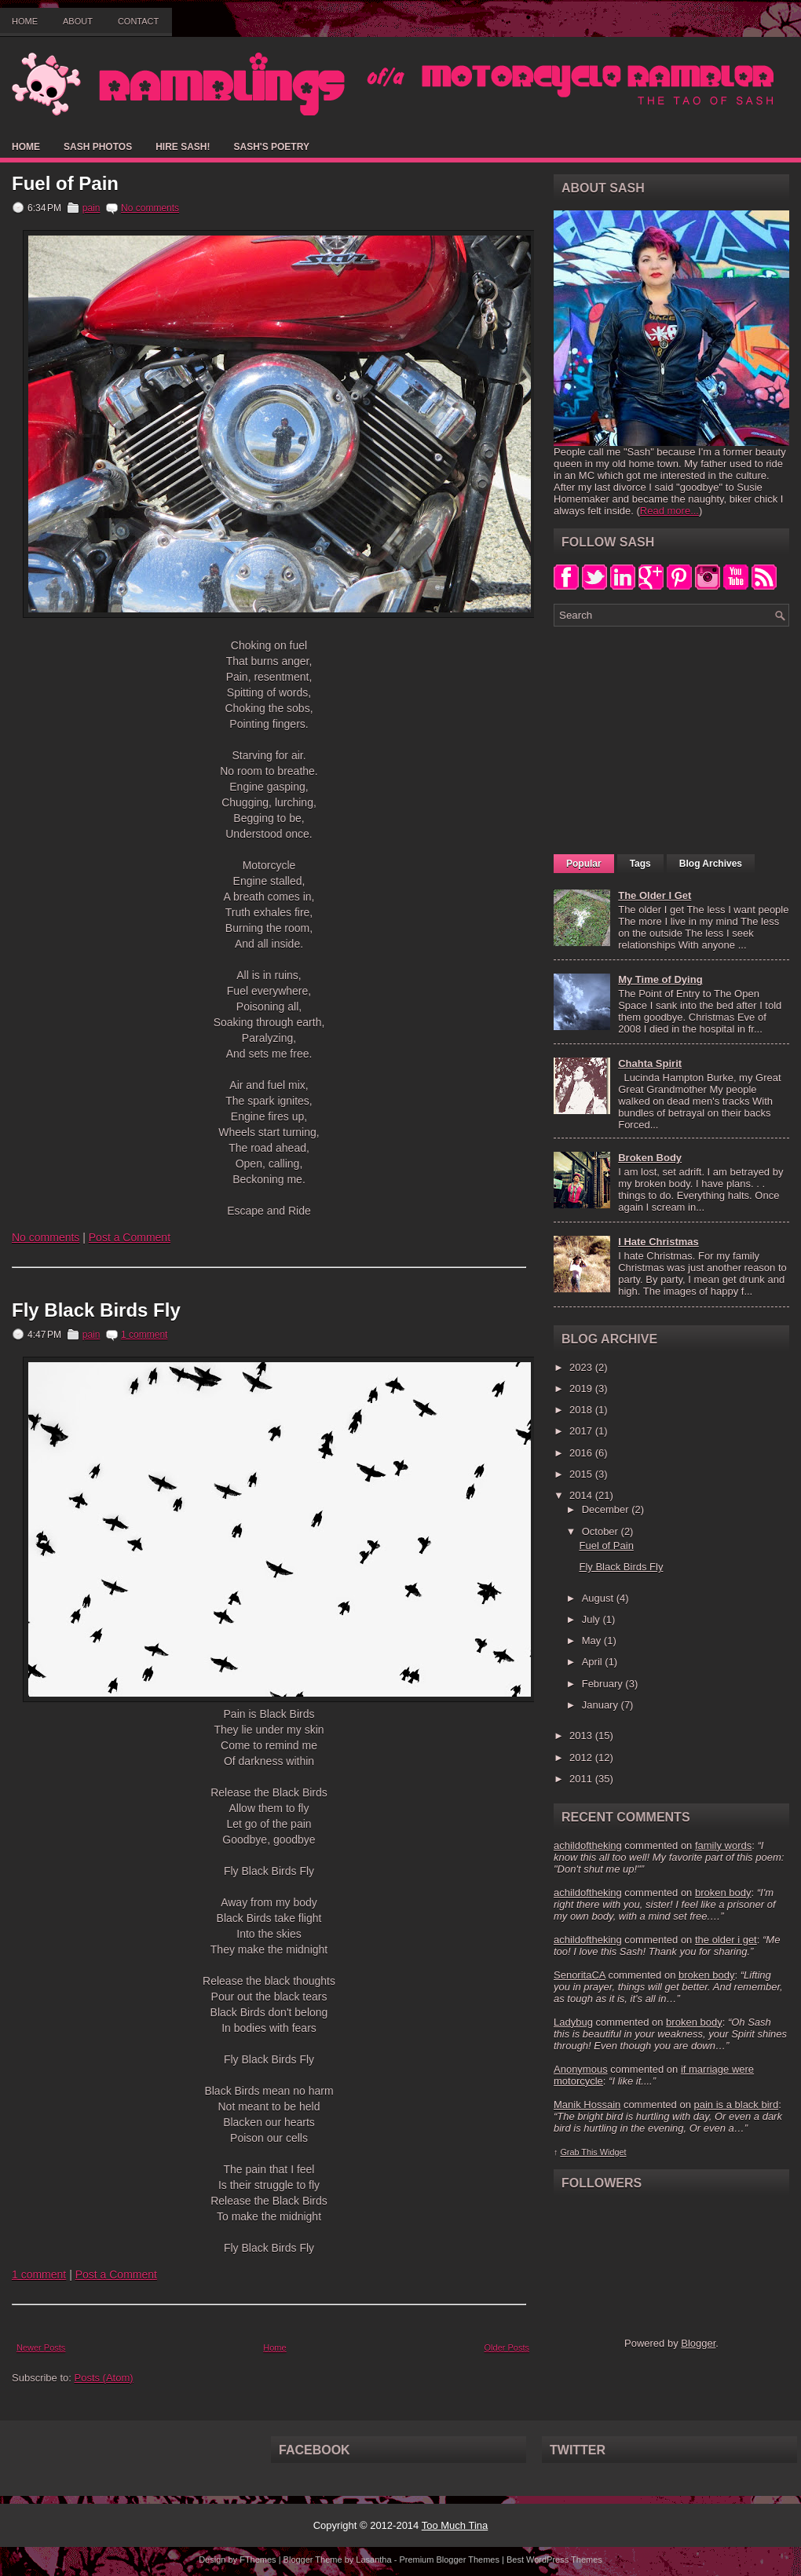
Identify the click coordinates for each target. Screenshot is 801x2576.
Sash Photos (98, 146)
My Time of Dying (660, 979)
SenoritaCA (579, 1975)
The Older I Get (654, 895)
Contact (138, 21)
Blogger (698, 2343)
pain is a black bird (735, 2104)
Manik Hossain (587, 2104)
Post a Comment (129, 1237)
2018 (582, 1410)
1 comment (144, 1334)
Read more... (669, 511)
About (78, 21)
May (593, 1640)
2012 (582, 1757)
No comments (150, 208)
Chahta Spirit (650, 1063)
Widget (613, 2152)
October (601, 1531)
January (601, 1705)
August (599, 1598)
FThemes (258, 2559)
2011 (582, 1779)
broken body (723, 1892)
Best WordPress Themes (554, 2559)
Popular (584, 863)
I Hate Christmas (658, 1242)
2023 (582, 1367)
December (607, 1509)
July (592, 1619)
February (604, 1684)
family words (723, 1845)
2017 (582, 1431)
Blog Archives (710, 863)
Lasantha (373, 2559)
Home (25, 21)
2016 (582, 1453)
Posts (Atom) (104, 2378)
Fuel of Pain (65, 183)
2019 (582, 1388)
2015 (582, 1474)
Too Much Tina (455, 2525)
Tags (640, 863)
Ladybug (573, 2022)
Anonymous (581, 2069)
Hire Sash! (182, 146)
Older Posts (507, 2347)
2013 (582, 1735)
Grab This (579, 2152)
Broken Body (650, 1158)
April (593, 1662)
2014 (582, 1495)
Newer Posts (40, 2347)
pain (91, 208)
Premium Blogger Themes (449, 2559)
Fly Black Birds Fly (96, 1310)
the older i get (726, 1940)
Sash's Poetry (271, 146)
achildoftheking (588, 1845)
